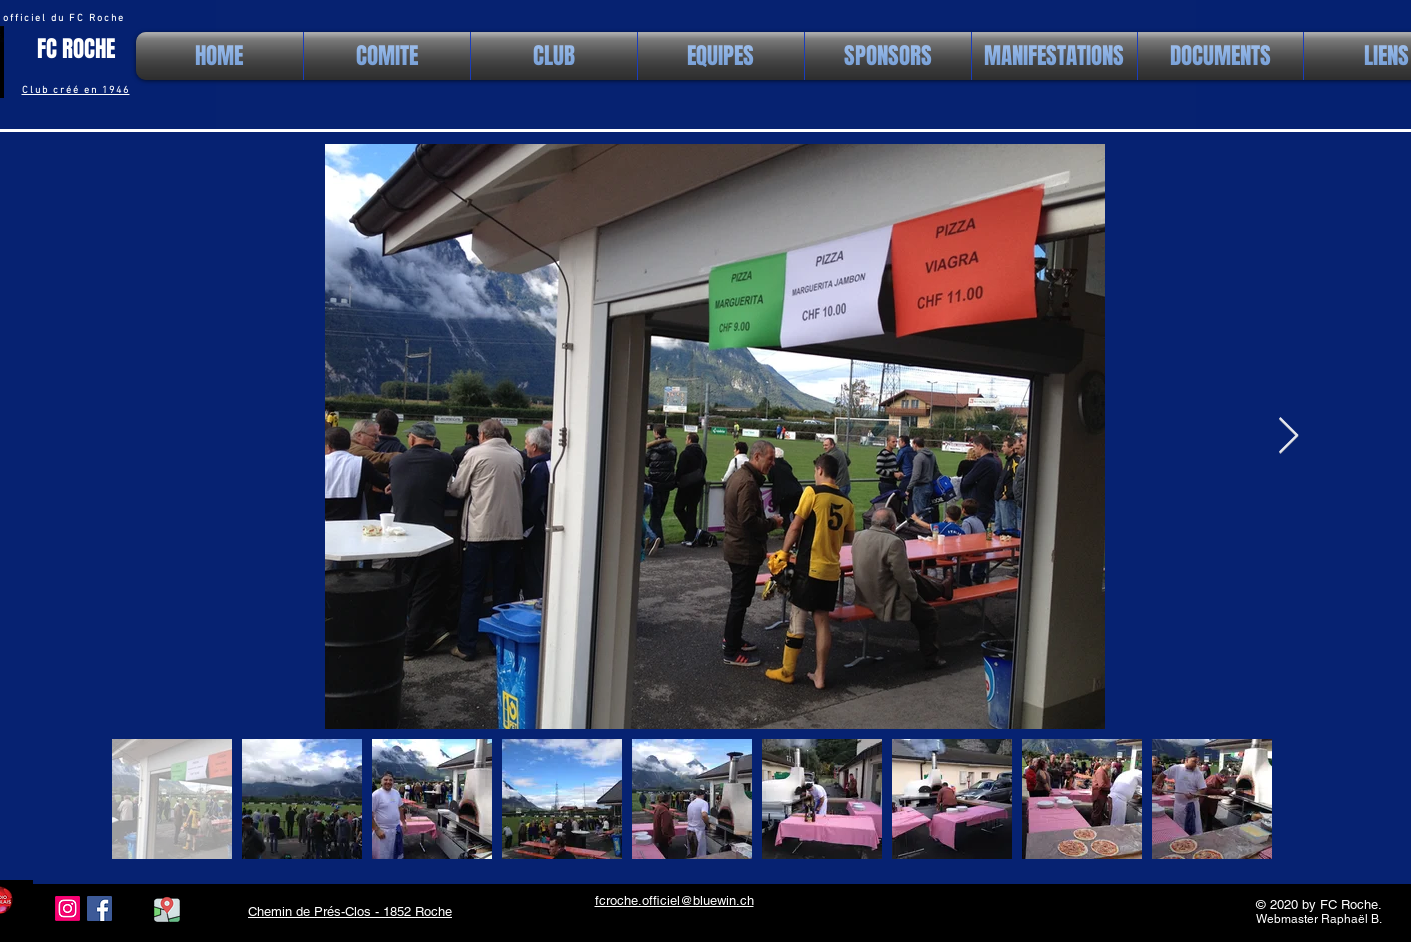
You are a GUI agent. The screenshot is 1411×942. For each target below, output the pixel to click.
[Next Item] (1288, 436)
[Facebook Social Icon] (99, 908)
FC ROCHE (76, 49)
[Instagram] (67, 908)
